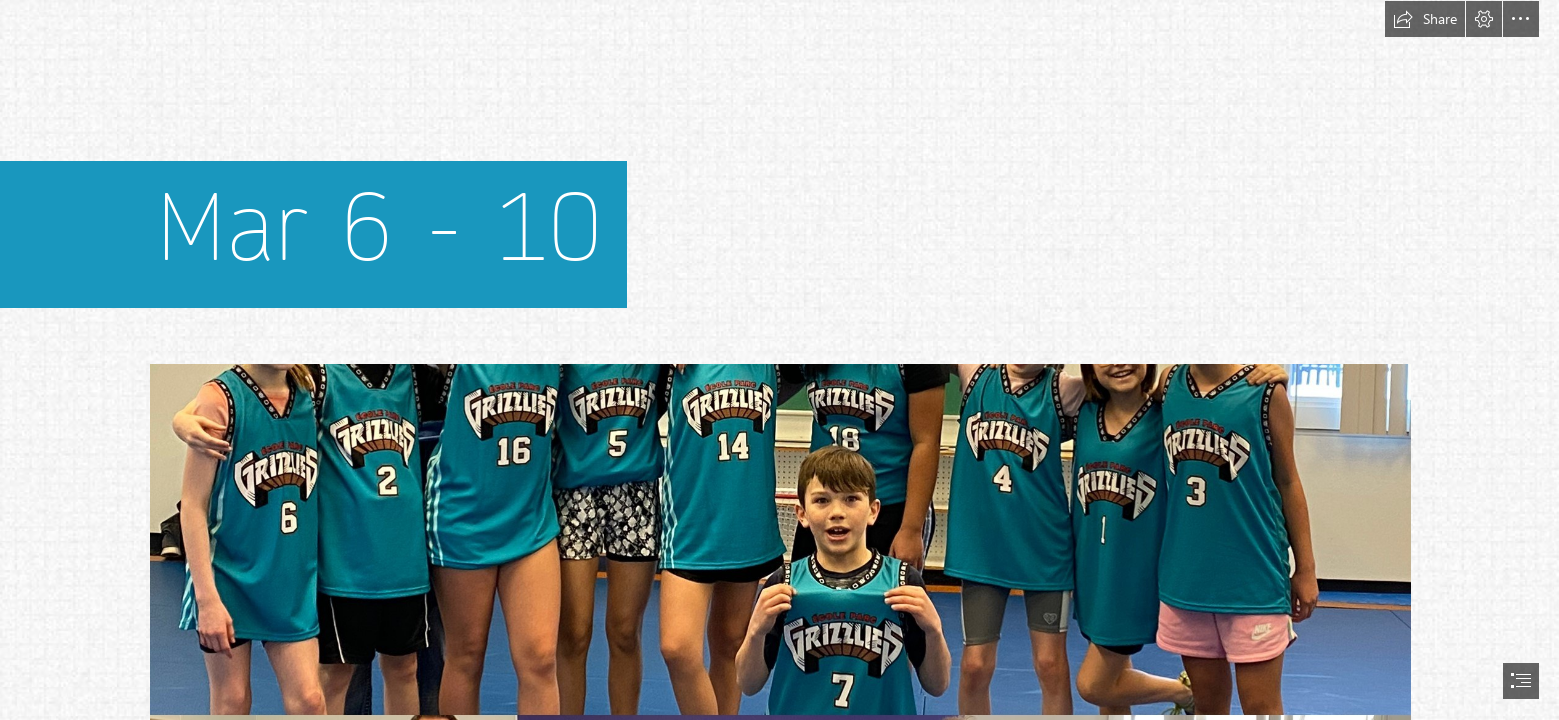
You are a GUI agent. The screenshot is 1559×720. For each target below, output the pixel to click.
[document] (779, 360)
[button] (1425, 19)
